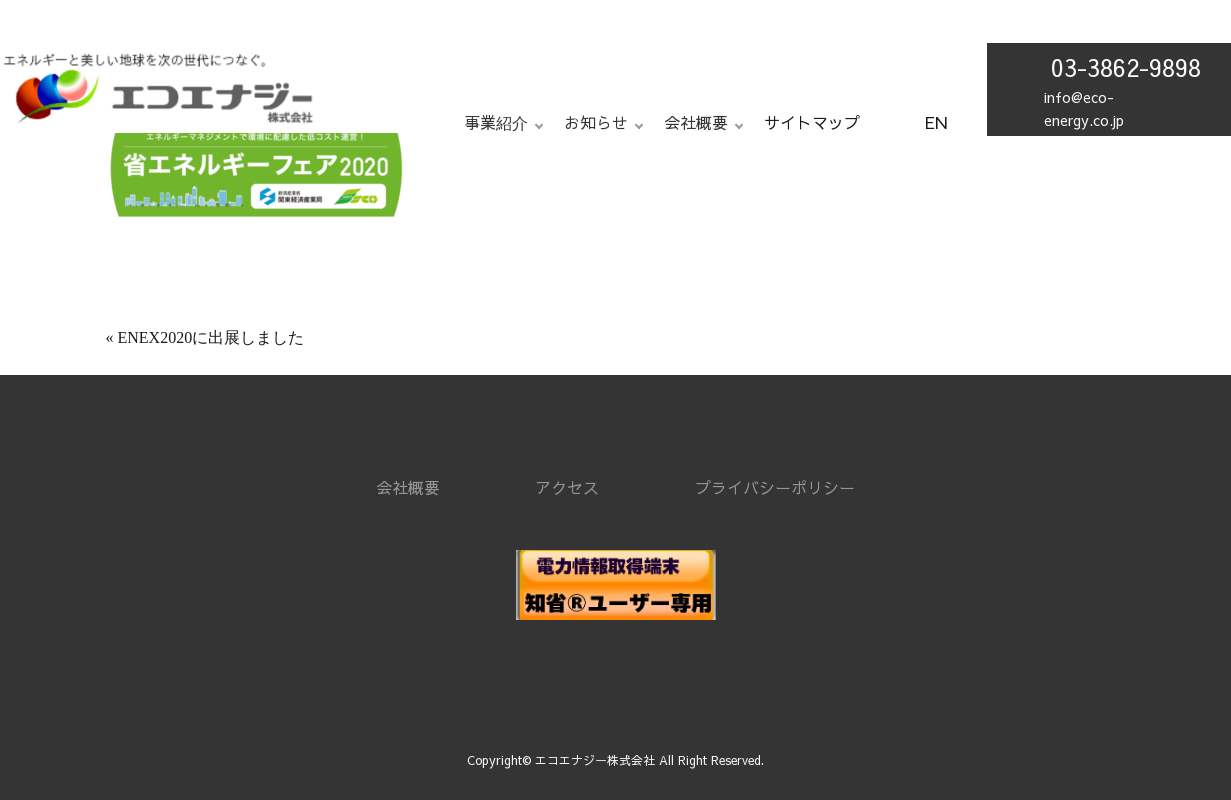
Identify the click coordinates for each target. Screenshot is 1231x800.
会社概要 (408, 487)
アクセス (567, 487)
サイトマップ (812, 122)
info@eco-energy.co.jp (1084, 108)
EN (936, 122)
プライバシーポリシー (775, 487)
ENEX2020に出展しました (211, 337)
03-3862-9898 (1126, 67)
